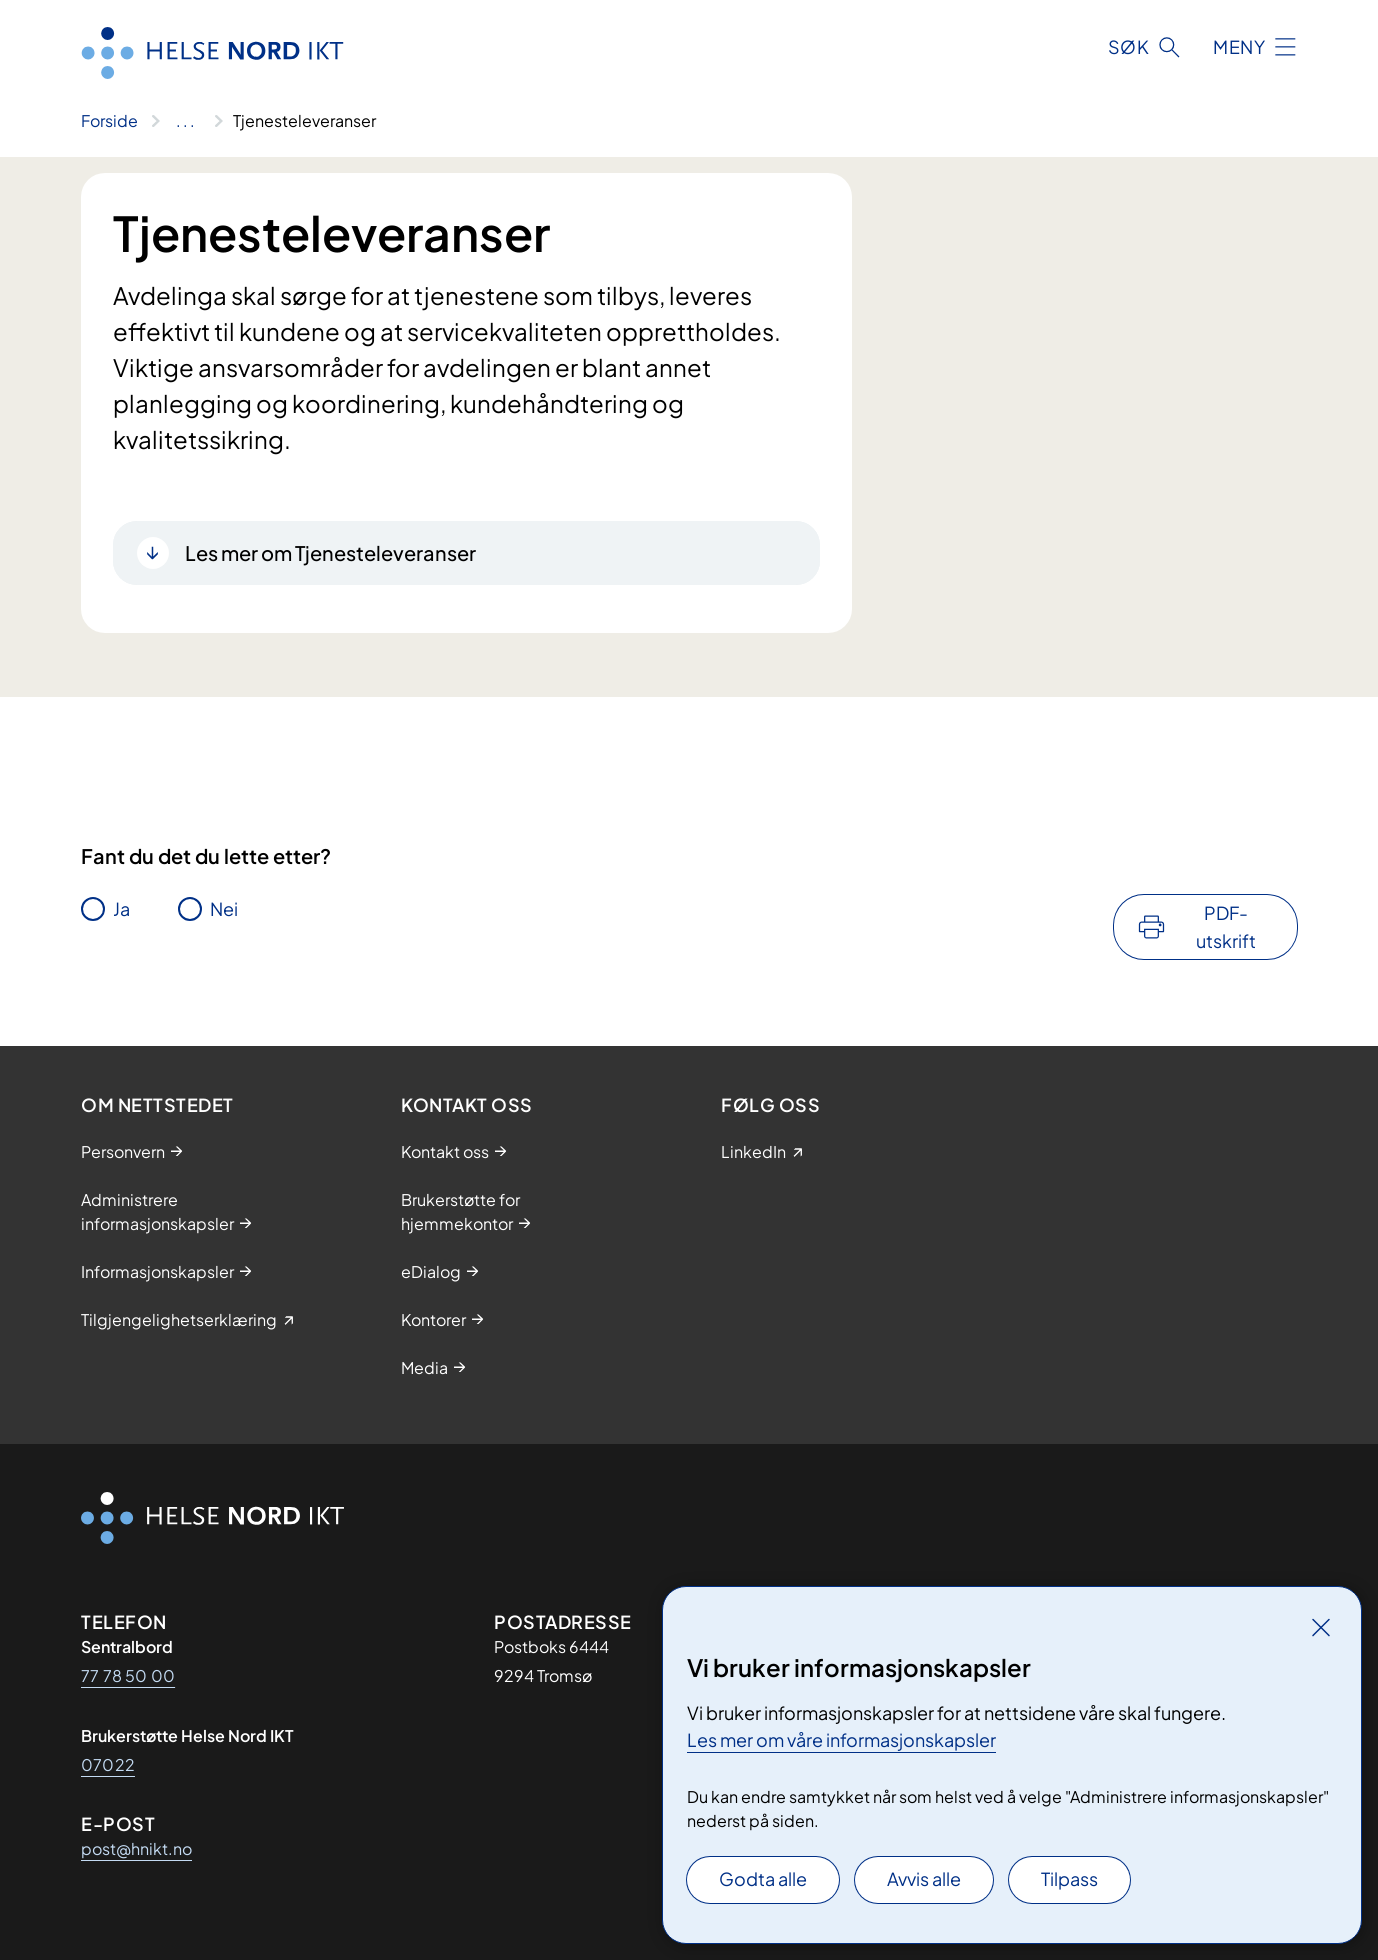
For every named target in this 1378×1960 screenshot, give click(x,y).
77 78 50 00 (128, 1675)
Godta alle (763, 1878)
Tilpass (1069, 1878)
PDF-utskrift (1226, 926)
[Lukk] (1321, 1627)
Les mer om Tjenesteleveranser (330, 552)
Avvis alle (924, 1878)
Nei (224, 908)
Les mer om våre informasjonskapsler (841, 1739)
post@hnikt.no (136, 1848)
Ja (121, 908)
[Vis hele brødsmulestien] (185, 121)
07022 (108, 1764)
